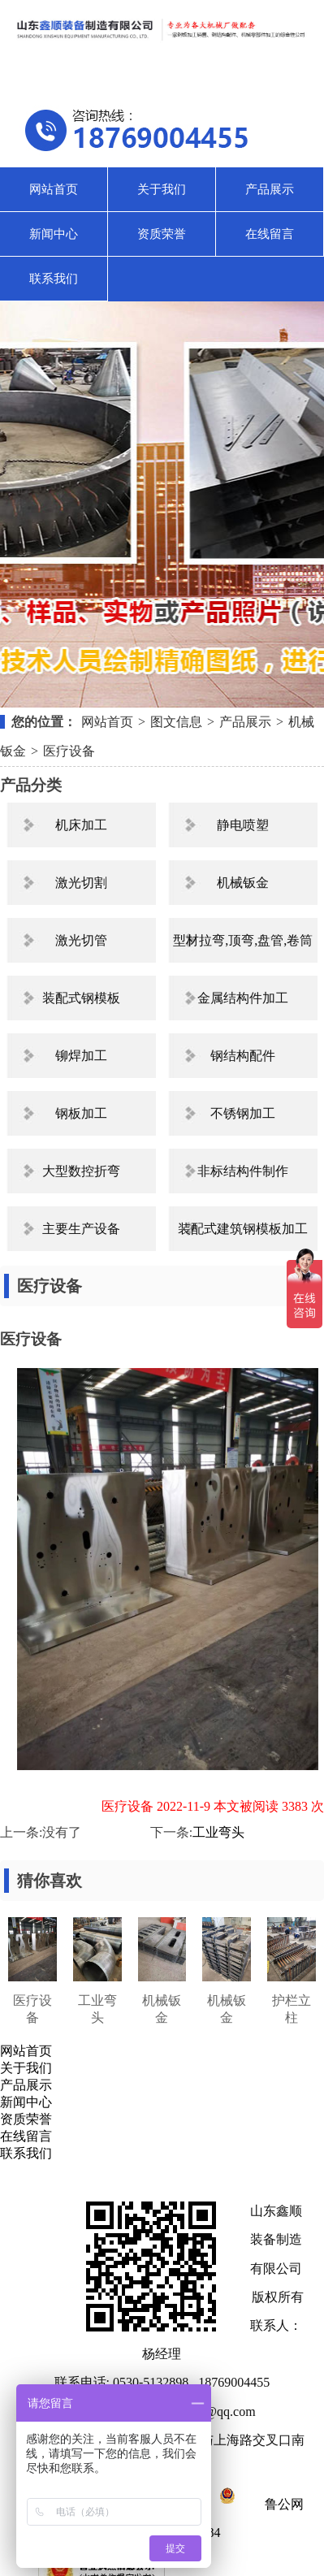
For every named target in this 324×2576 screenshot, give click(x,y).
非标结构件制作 (242, 1171)
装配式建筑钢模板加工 (243, 1229)
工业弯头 (218, 1832)
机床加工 (81, 825)
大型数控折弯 (81, 1171)
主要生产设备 (81, 1229)
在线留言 (269, 233)
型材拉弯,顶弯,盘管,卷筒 (243, 940)
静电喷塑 (243, 825)
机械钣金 (243, 883)
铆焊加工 (81, 1056)
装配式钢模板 (81, 998)
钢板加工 (81, 1113)
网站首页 (53, 189)
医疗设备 (69, 751)
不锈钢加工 (242, 1113)
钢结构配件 (242, 1056)
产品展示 (269, 189)
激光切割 (81, 883)
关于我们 (161, 189)
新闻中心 (53, 233)
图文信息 (176, 722)
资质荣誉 (161, 233)
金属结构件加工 (242, 998)
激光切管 (81, 940)
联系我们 (53, 278)
